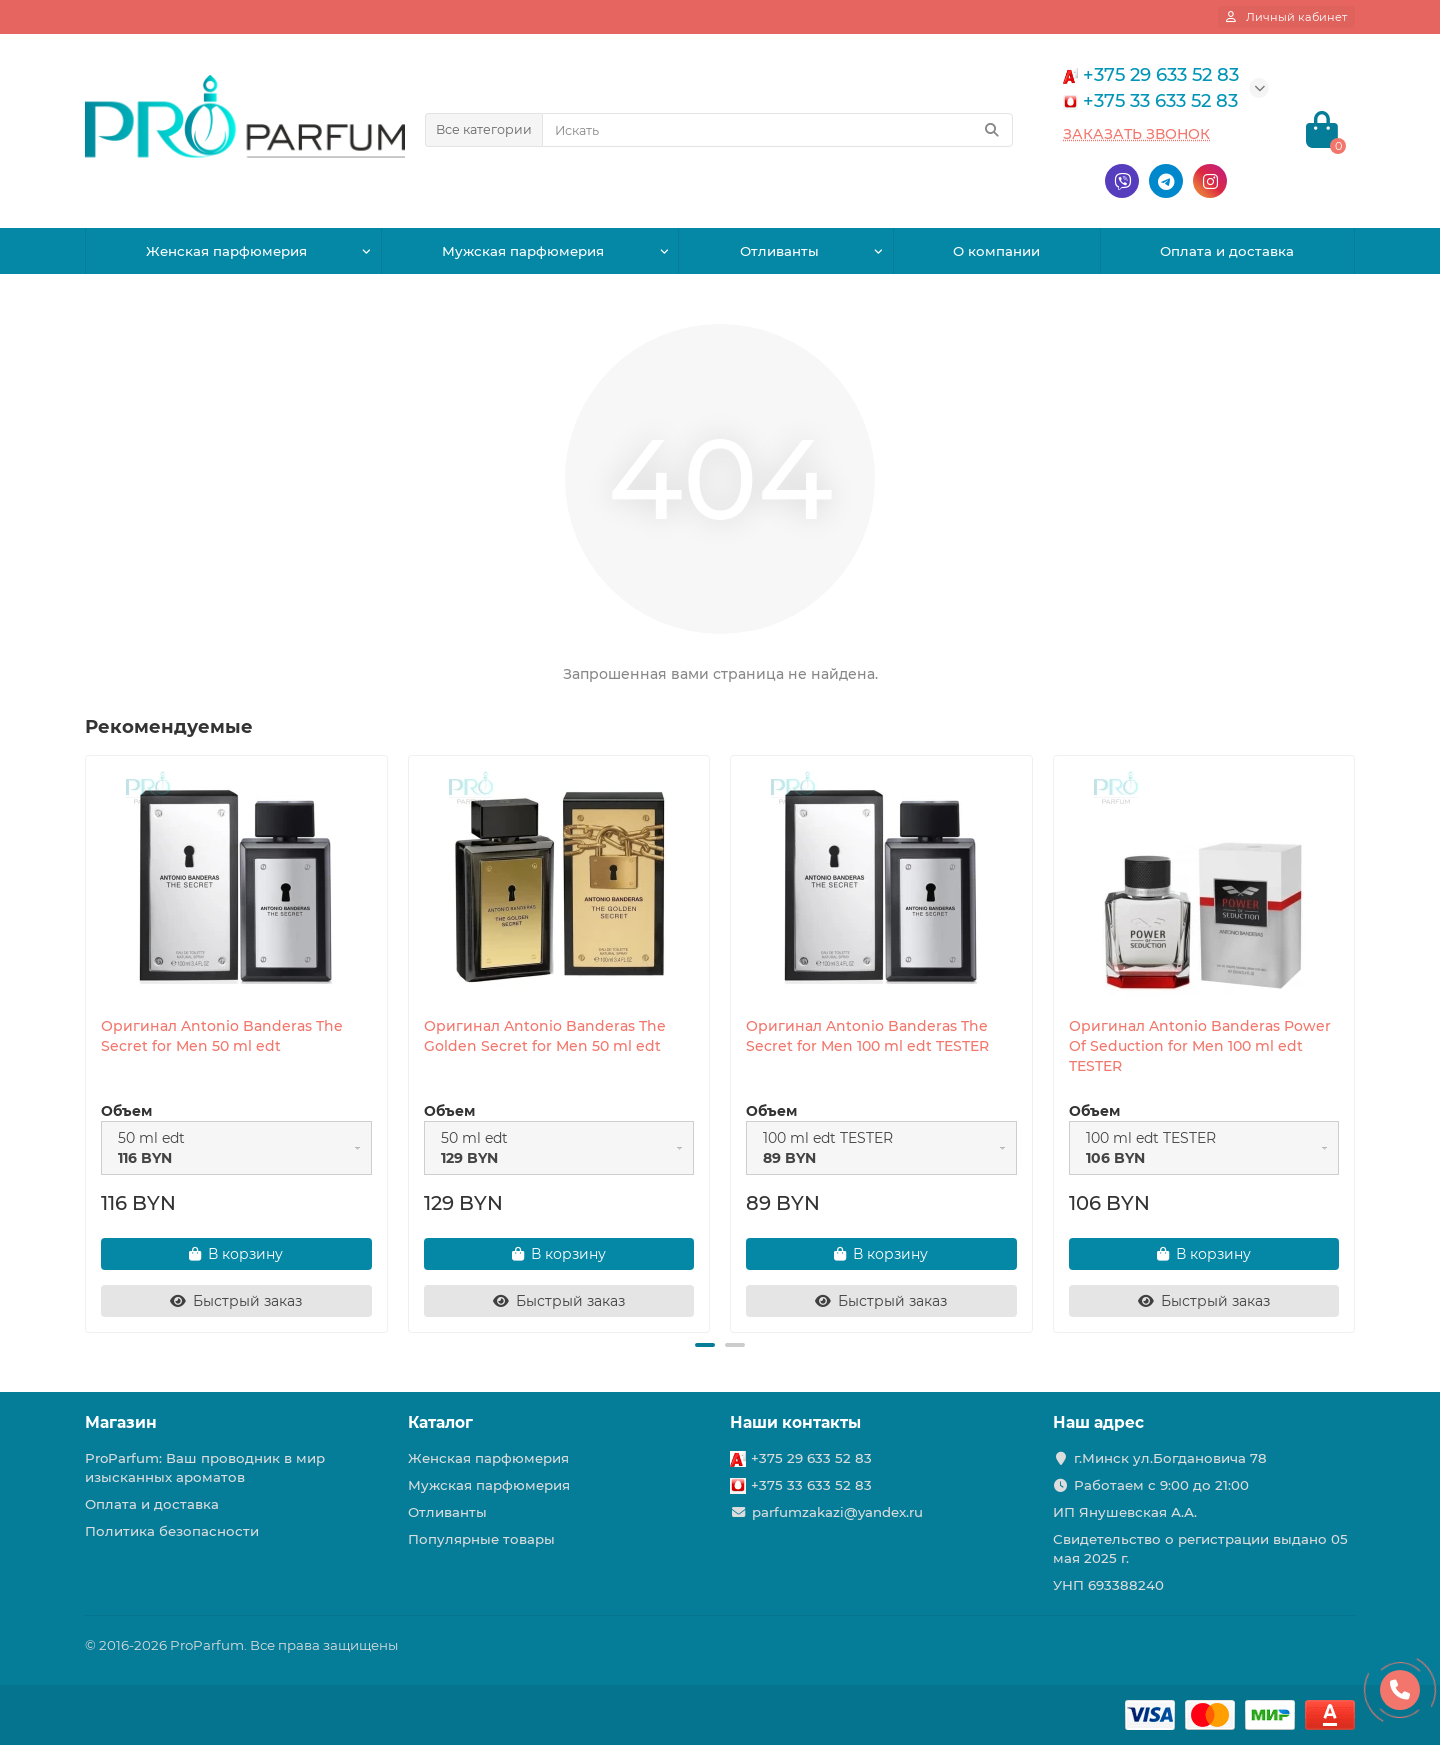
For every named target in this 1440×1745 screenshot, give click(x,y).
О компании (996, 251)
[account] (1286, 17)
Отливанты (779, 251)
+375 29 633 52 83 (811, 1458)
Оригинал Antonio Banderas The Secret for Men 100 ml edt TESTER (867, 1036)
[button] (705, 1345)
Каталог (440, 1422)
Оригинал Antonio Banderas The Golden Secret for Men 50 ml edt (545, 1036)
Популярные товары (481, 1539)
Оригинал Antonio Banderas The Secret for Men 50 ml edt (222, 1036)
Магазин (121, 1422)
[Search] (777, 130)
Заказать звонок (1136, 134)
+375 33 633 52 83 (811, 1485)
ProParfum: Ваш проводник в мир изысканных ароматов (205, 1467)
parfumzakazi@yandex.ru (837, 1512)
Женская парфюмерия (226, 251)
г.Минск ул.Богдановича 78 (1170, 1458)
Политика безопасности (172, 1531)
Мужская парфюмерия (523, 251)
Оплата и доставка (1227, 251)
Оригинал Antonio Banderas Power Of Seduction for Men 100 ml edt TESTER (1200, 1046)
